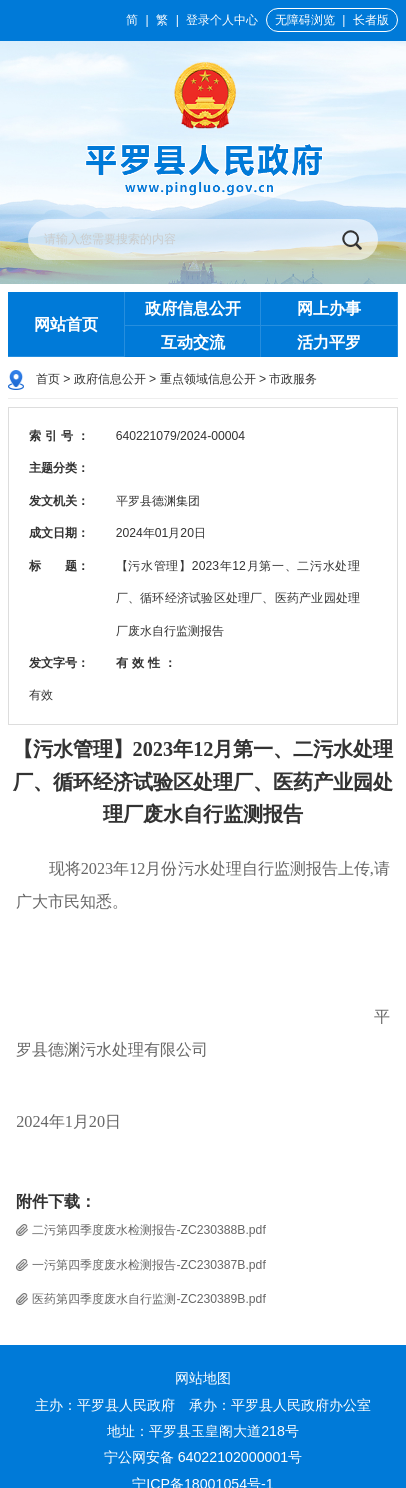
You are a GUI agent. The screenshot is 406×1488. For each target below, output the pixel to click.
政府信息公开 (193, 308)
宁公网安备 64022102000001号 (203, 1457)
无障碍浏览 (305, 20)
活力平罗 (329, 342)
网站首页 (66, 324)
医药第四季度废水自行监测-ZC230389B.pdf (148, 1299)
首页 (48, 379)
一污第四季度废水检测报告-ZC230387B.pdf (148, 1265)
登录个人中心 (222, 20)
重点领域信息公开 (208, 379)
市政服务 (293, 379)
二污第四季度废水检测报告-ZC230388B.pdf (148, 1230)
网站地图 (203, 1378)
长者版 (371, 20)
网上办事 (329, 308)
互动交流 (193, 342)
